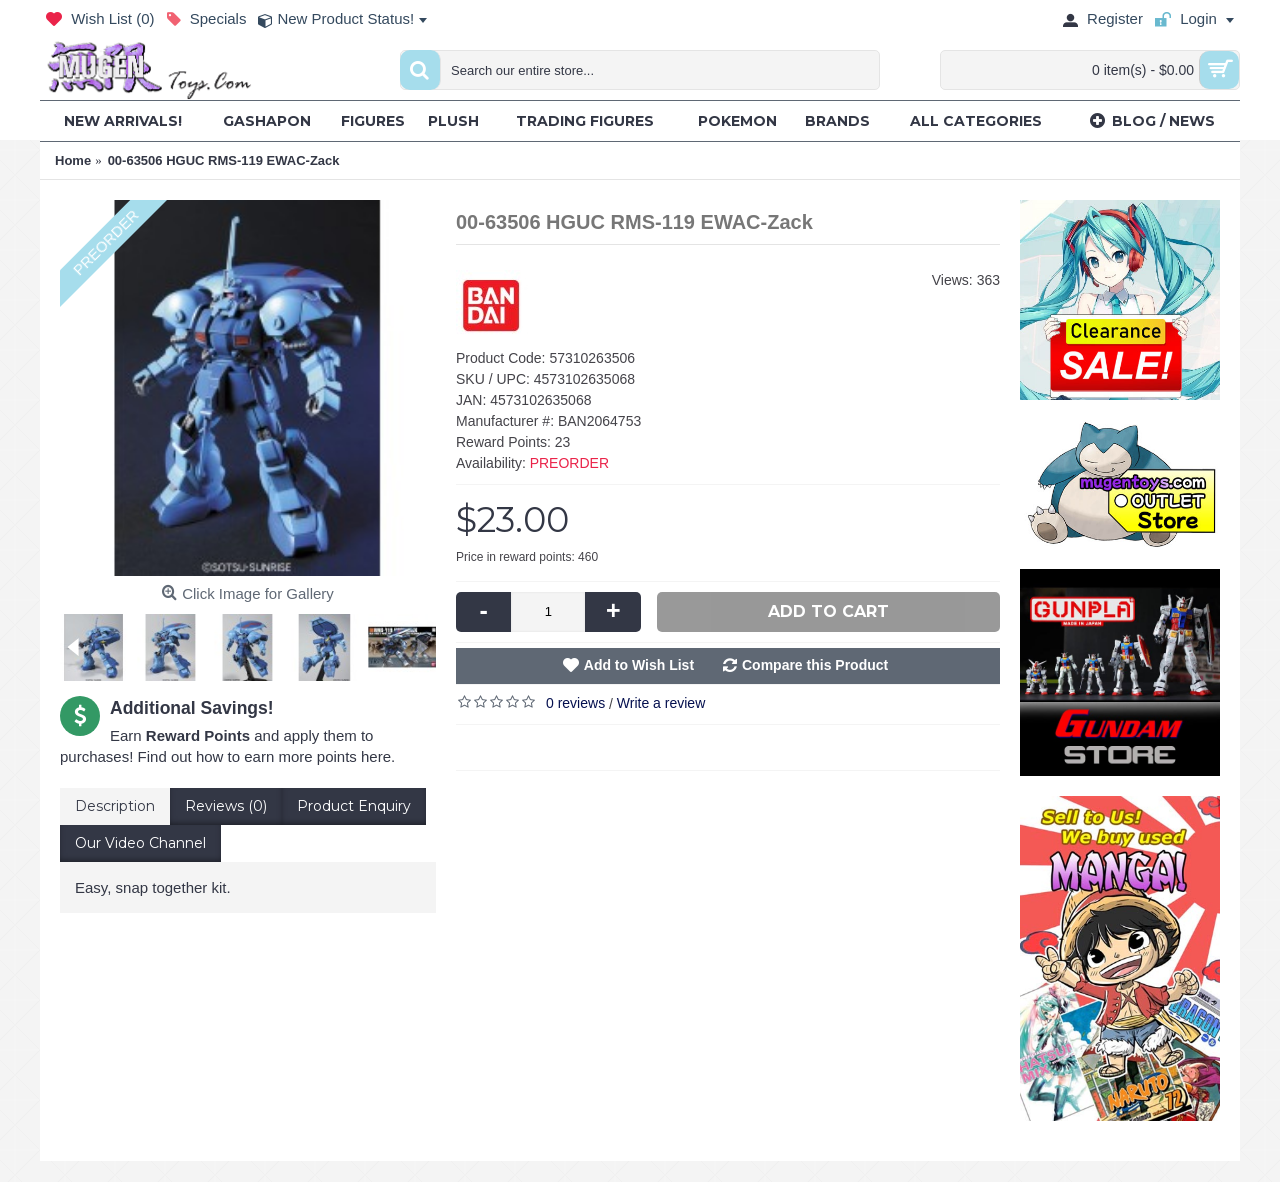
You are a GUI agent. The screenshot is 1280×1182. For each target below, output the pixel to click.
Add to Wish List (639, 665)
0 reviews (575, 703)
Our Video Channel (140, 843)
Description (115, 806)
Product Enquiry (354, 806)
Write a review (661, 703)
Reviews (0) (226, 806)
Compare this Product (815, 665)
